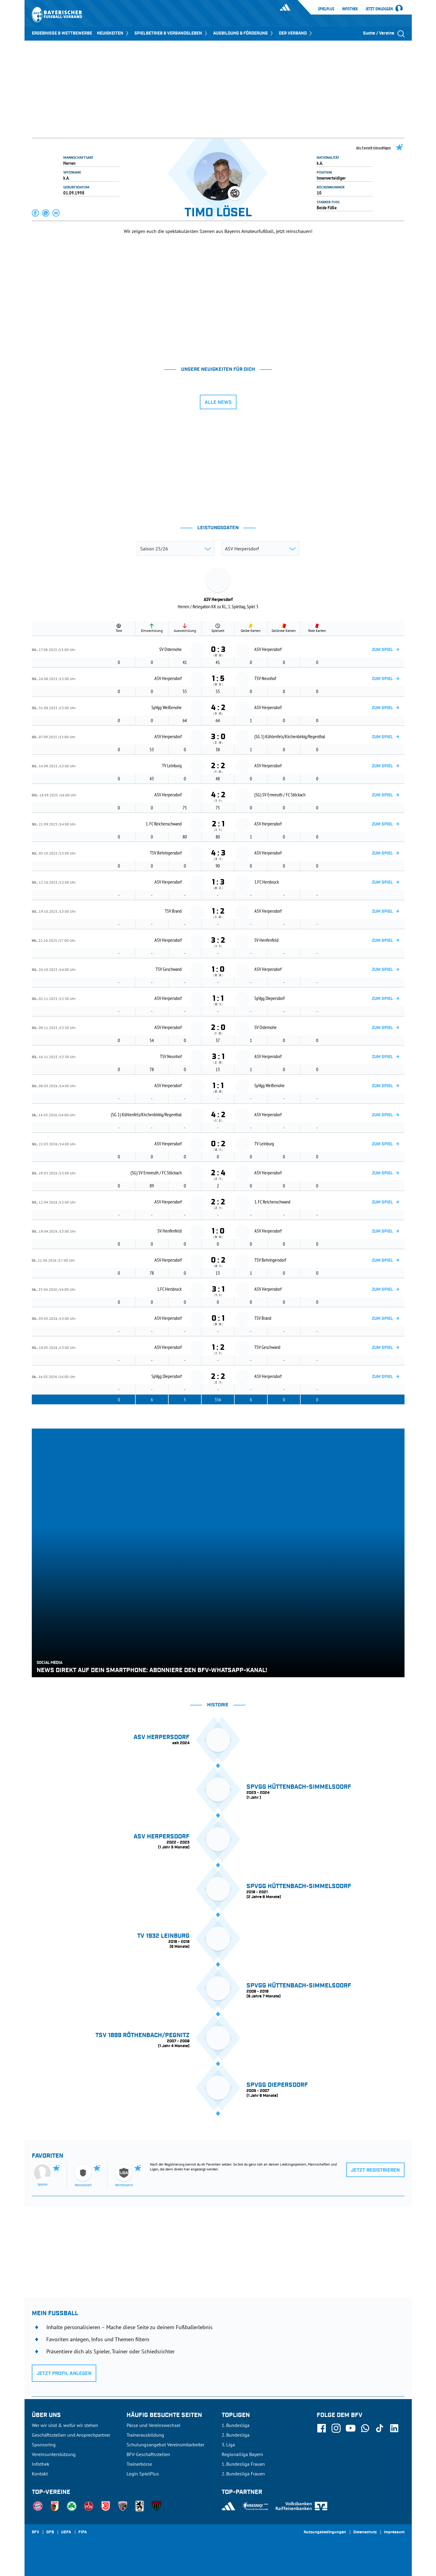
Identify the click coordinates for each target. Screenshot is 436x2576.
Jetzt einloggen (379, 9)
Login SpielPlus (143, 2474)
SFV (35, 2532)
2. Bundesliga (235, 2435)
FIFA (82, 2532)
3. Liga (228, 2445)
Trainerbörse (139, 2464)
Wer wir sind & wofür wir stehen (65, 2425)
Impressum (394, 2532)
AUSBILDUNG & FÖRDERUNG (243, 33)
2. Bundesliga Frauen (243, 2474)
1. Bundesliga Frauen (243, 2464)
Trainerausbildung (145, 2435)
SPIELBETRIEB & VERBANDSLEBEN (171, 33)
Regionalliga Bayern (242, 2454)
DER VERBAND (296, 33)
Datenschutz (365, 2532)
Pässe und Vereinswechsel (153, 2425)
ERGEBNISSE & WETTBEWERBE (62, 33)
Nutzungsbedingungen (325, 2532)
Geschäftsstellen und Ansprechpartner (71, 2435)
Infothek (350, 9)
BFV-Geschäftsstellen (148, 2454)
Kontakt (40, 2474)
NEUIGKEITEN (113, 33)
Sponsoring (44, 2445)
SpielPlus (326, 9)
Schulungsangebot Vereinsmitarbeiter (165, 2445)
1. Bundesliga (235, 2425)
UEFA (66, 2532)
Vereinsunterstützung (54, 2454)
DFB (50, 2532)
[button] (36, 213)
